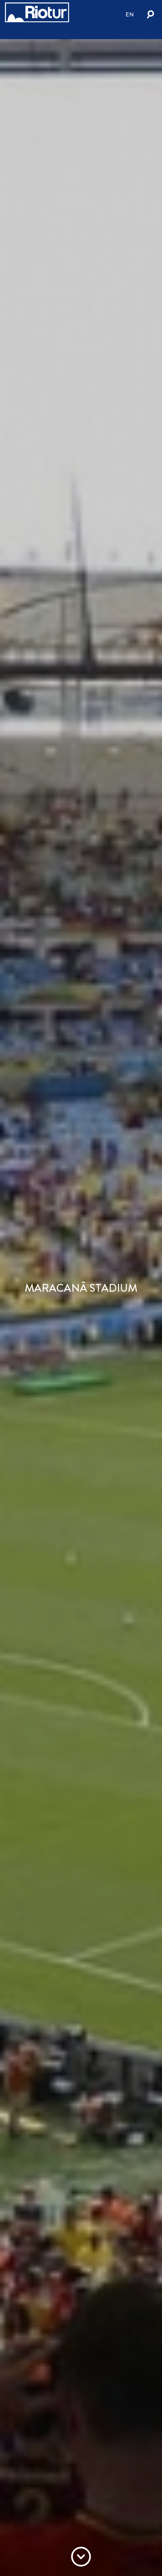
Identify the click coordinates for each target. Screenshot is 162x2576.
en (129, 14)
